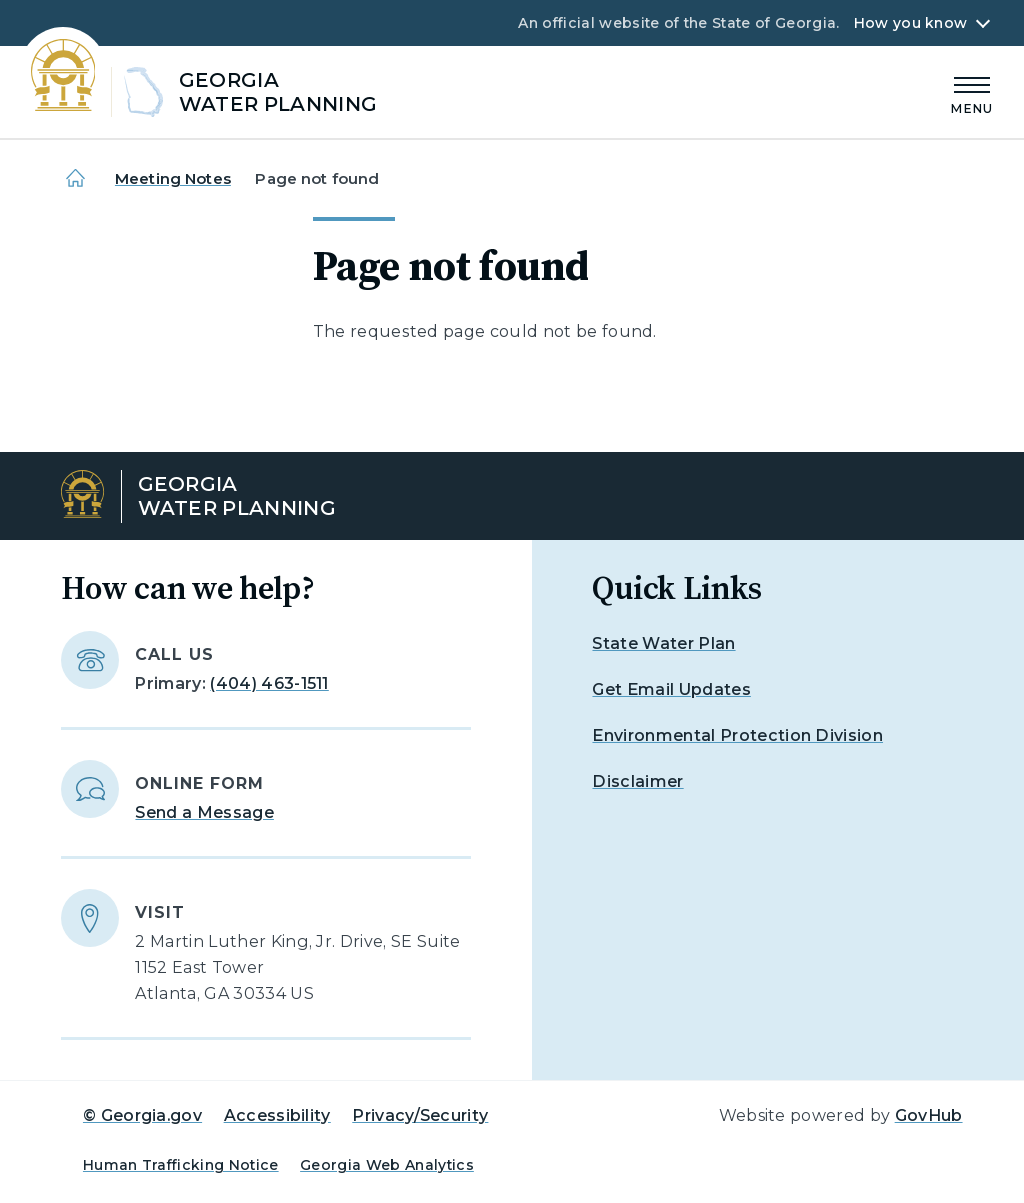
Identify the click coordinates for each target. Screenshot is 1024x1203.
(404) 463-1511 (269, 683)
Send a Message (204, 812)
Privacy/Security (420, 1115)
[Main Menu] (972, 92)
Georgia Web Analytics (387, 1165)
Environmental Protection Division (737, 735)
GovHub (929, 1115)
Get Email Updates (671, 689)
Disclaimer (637, 781)
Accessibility (277, 1115)
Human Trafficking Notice (181, 1165)
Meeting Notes (173, 178)
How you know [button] (910, 23)
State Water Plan (663, 643)
